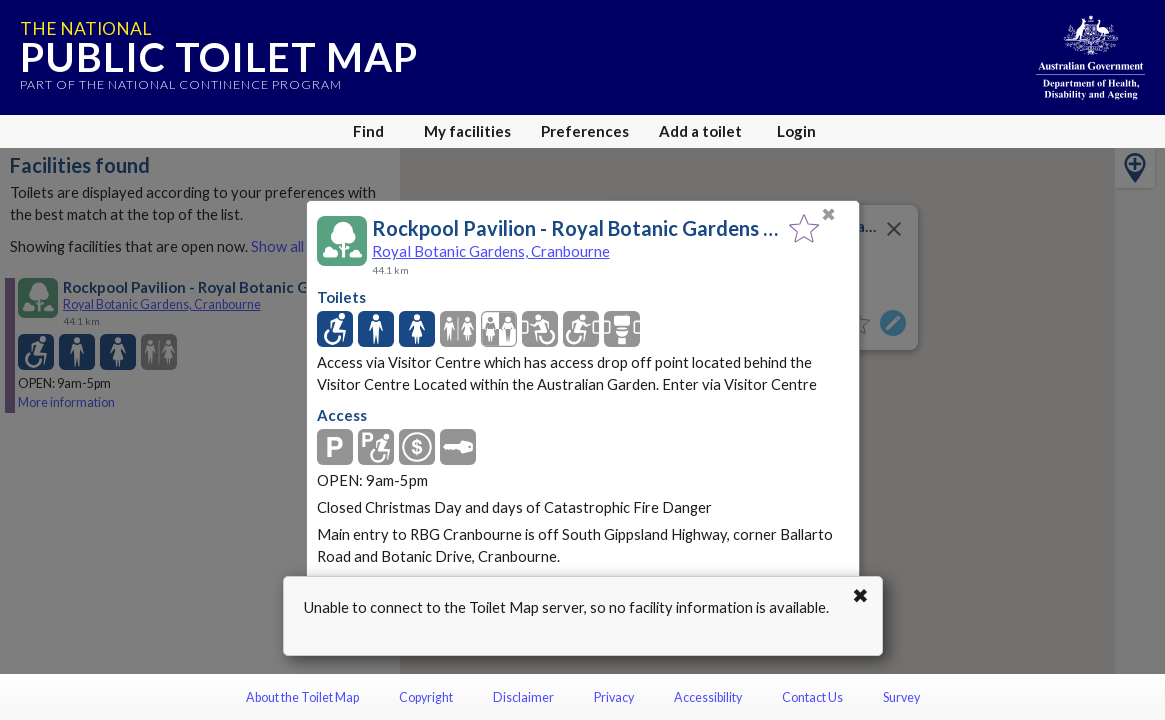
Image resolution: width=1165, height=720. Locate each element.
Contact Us (812, 697)
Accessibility (708, 697)
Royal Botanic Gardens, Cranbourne (491, 251)
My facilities (467, 131)
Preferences (585, 131)
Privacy (614, 697)
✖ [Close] (828, 214)
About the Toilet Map (302, 697)
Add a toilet (700, 131)
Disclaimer (523, 697)
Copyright (426, 697)
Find (368, 131)
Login (796, 131)
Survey (901, 697)
